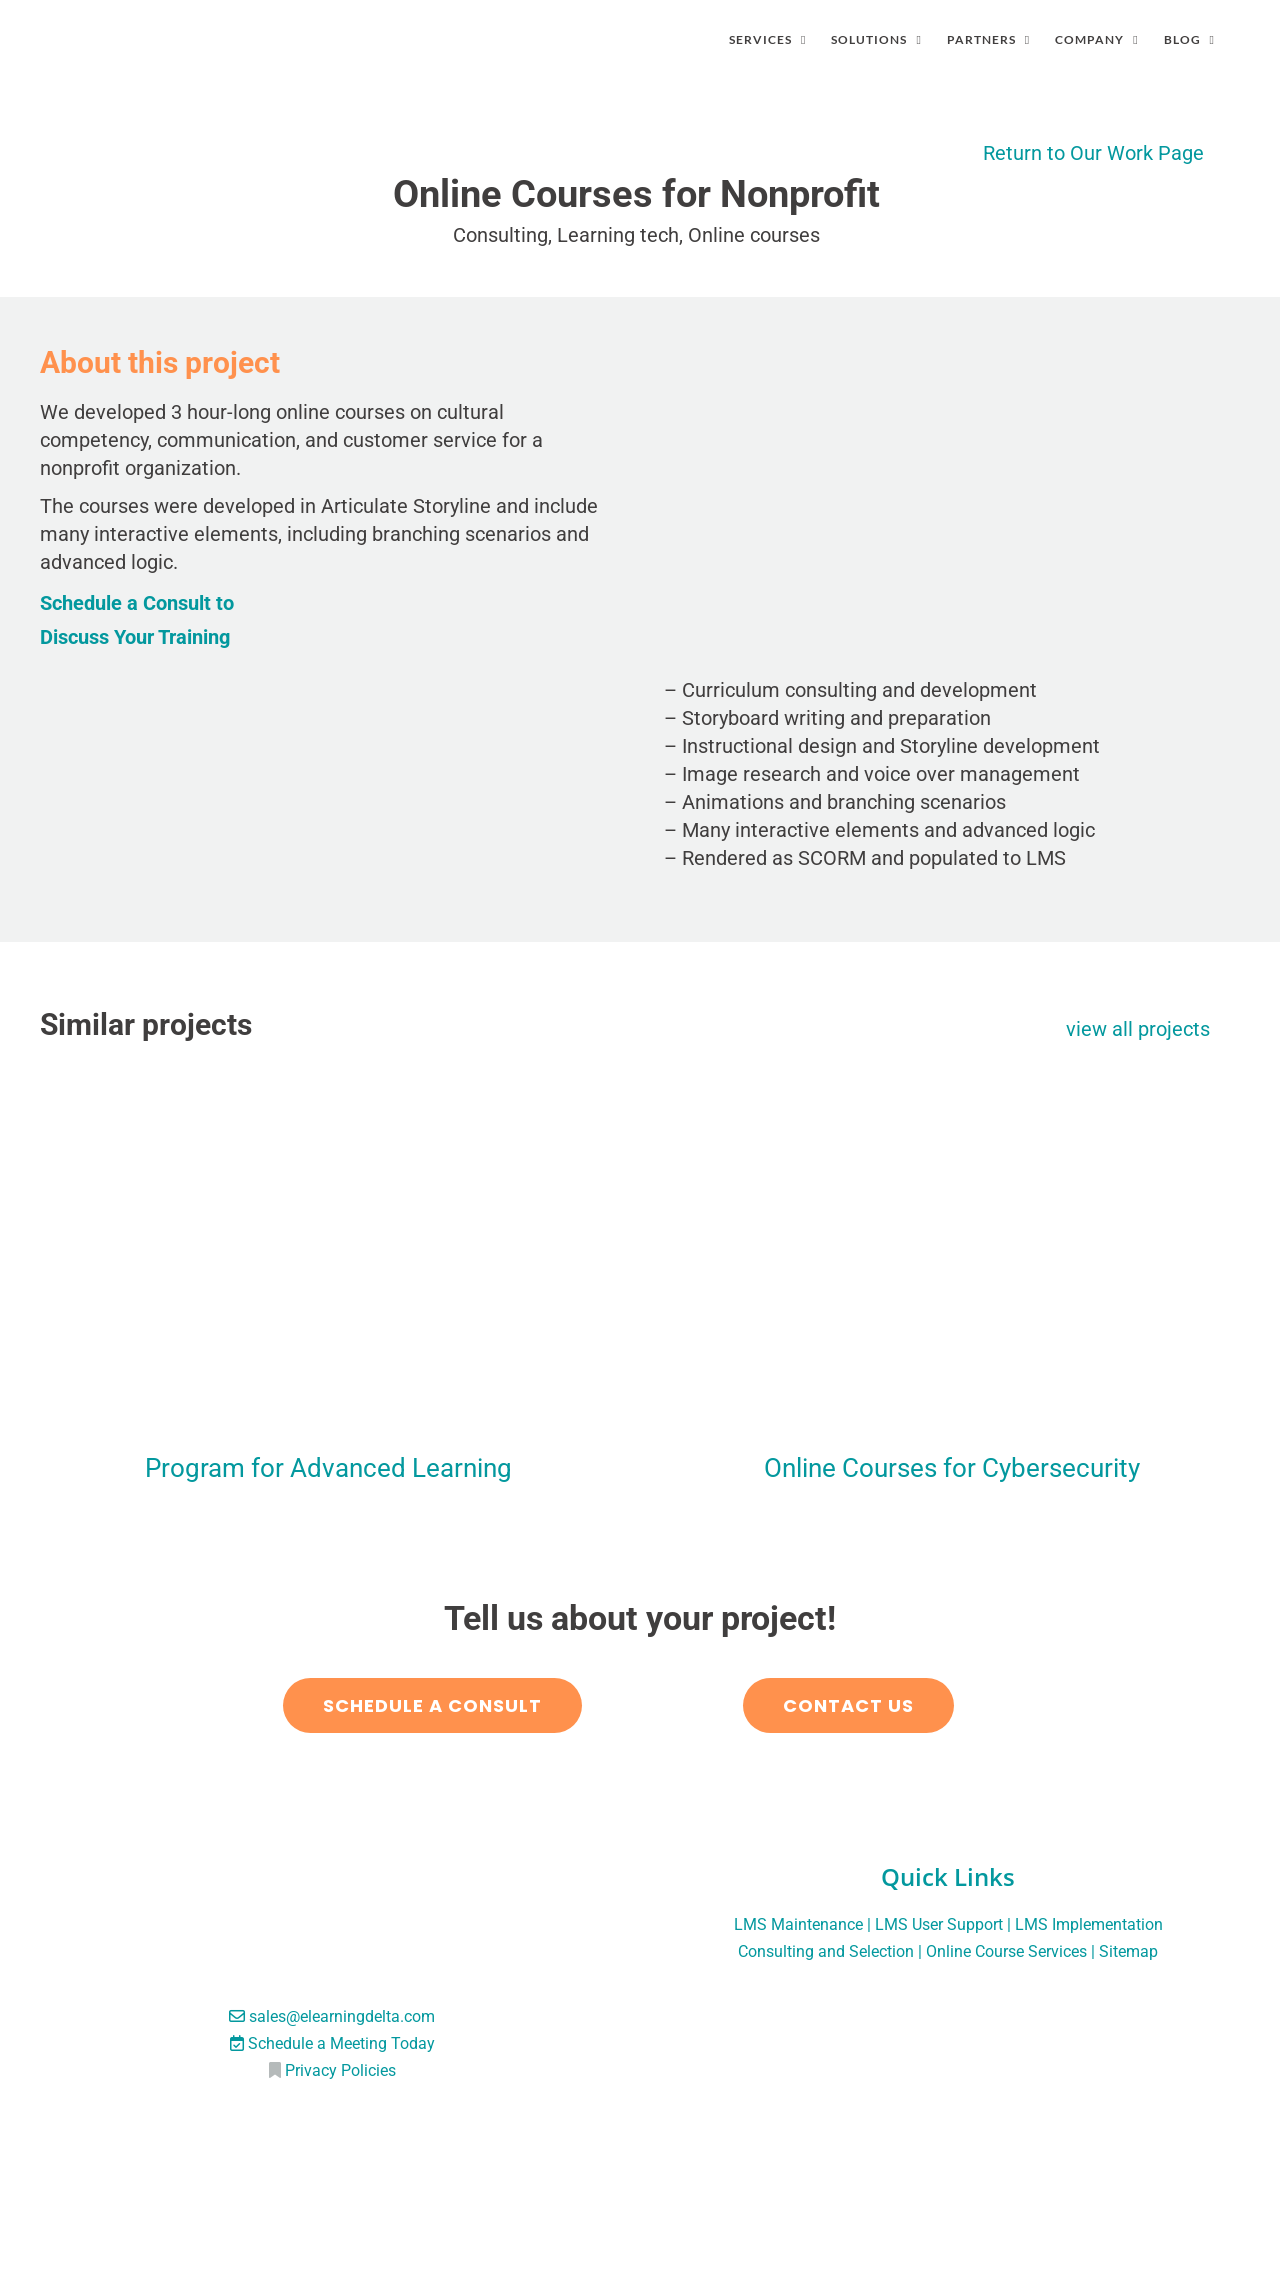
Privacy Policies (340, 2070)
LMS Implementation (1089, 1924)
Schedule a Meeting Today (341, 2043)
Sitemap (1128, 1951)
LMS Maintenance (798, 1924)
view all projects (1138, 1029)
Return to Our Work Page (1093, 153)
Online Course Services (1006, 1951)
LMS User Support (939, 1924)
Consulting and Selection (826, 1951)
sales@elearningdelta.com (342, 2016)
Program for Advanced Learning (328, 1468)
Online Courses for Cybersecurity (952, 1468)
